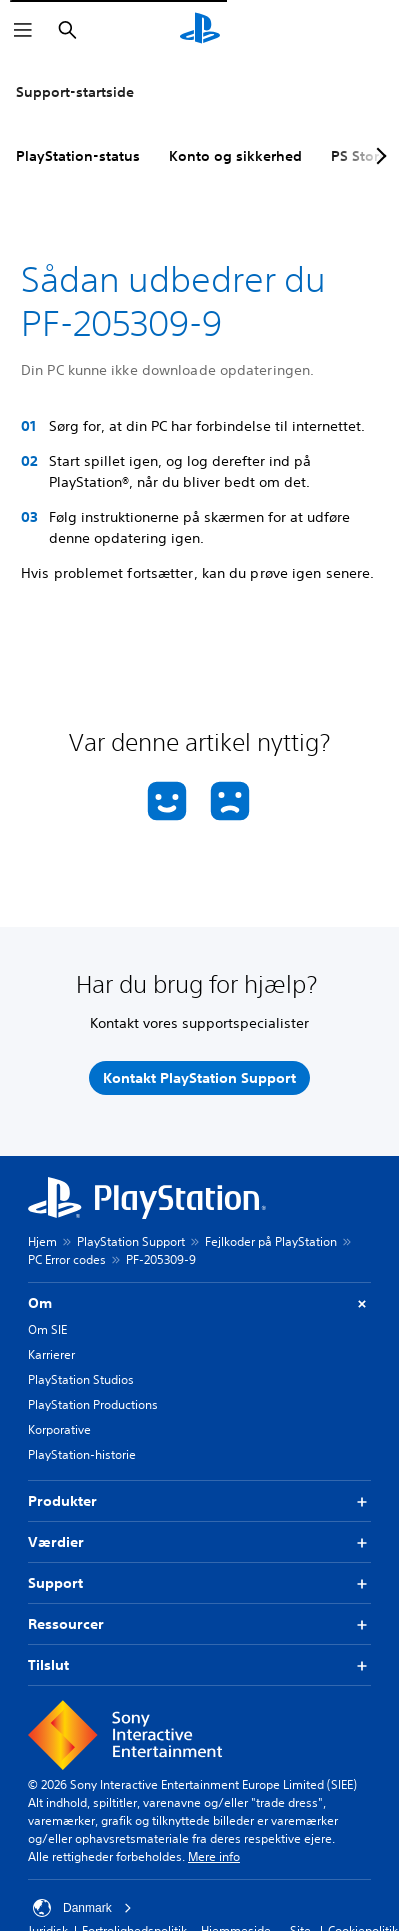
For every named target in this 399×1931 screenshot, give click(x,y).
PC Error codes (67, 1259)
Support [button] (199, 1583)
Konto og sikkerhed (235, 156)
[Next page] (378, 156)
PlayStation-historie (82, 1454)
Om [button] (199, 1303)
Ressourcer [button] (199, 1624)
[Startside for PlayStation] (200, 30)
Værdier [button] (199, 1542)
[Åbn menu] (23, 30)
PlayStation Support (131, 1241)
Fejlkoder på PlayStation (271, 1241)
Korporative (59, 1429)
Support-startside (75, 92)
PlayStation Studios (81, 1379)
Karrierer (51, 1354)
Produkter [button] (199, 1501)
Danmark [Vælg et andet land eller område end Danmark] (82, 1908)
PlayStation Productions (93, 1404)
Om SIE (47, 1329)
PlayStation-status (78, 156)
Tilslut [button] (199, 1665)
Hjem (42, 1241)
